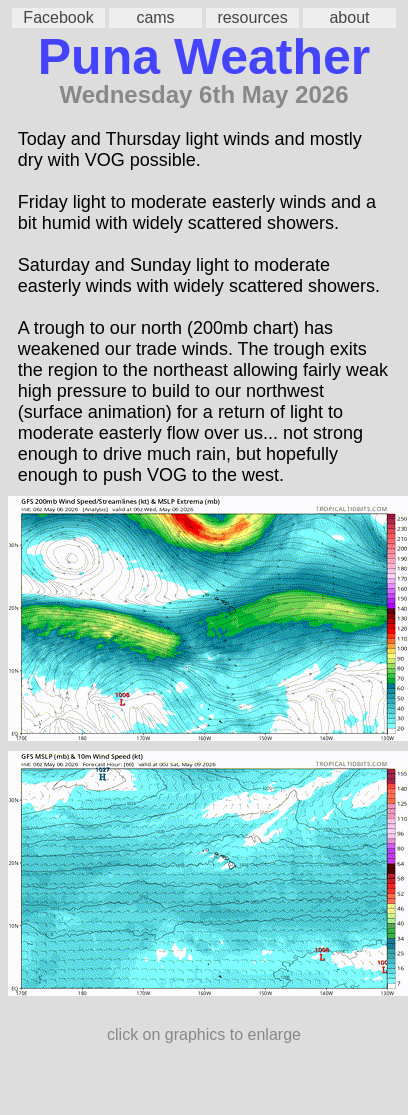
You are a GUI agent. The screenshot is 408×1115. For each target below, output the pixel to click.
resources (252, 17)
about (349, 17)
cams (155, 17)
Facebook (58, 17)
